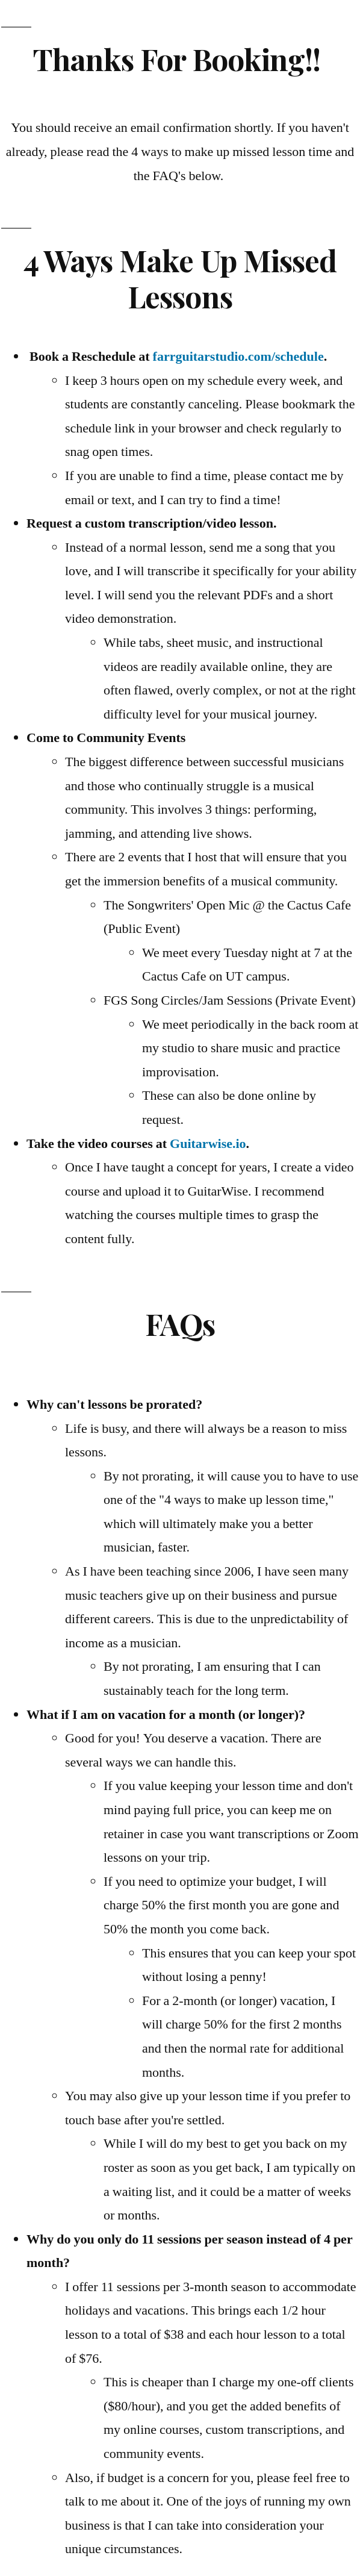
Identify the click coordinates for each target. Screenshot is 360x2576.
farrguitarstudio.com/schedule (238, 356)
